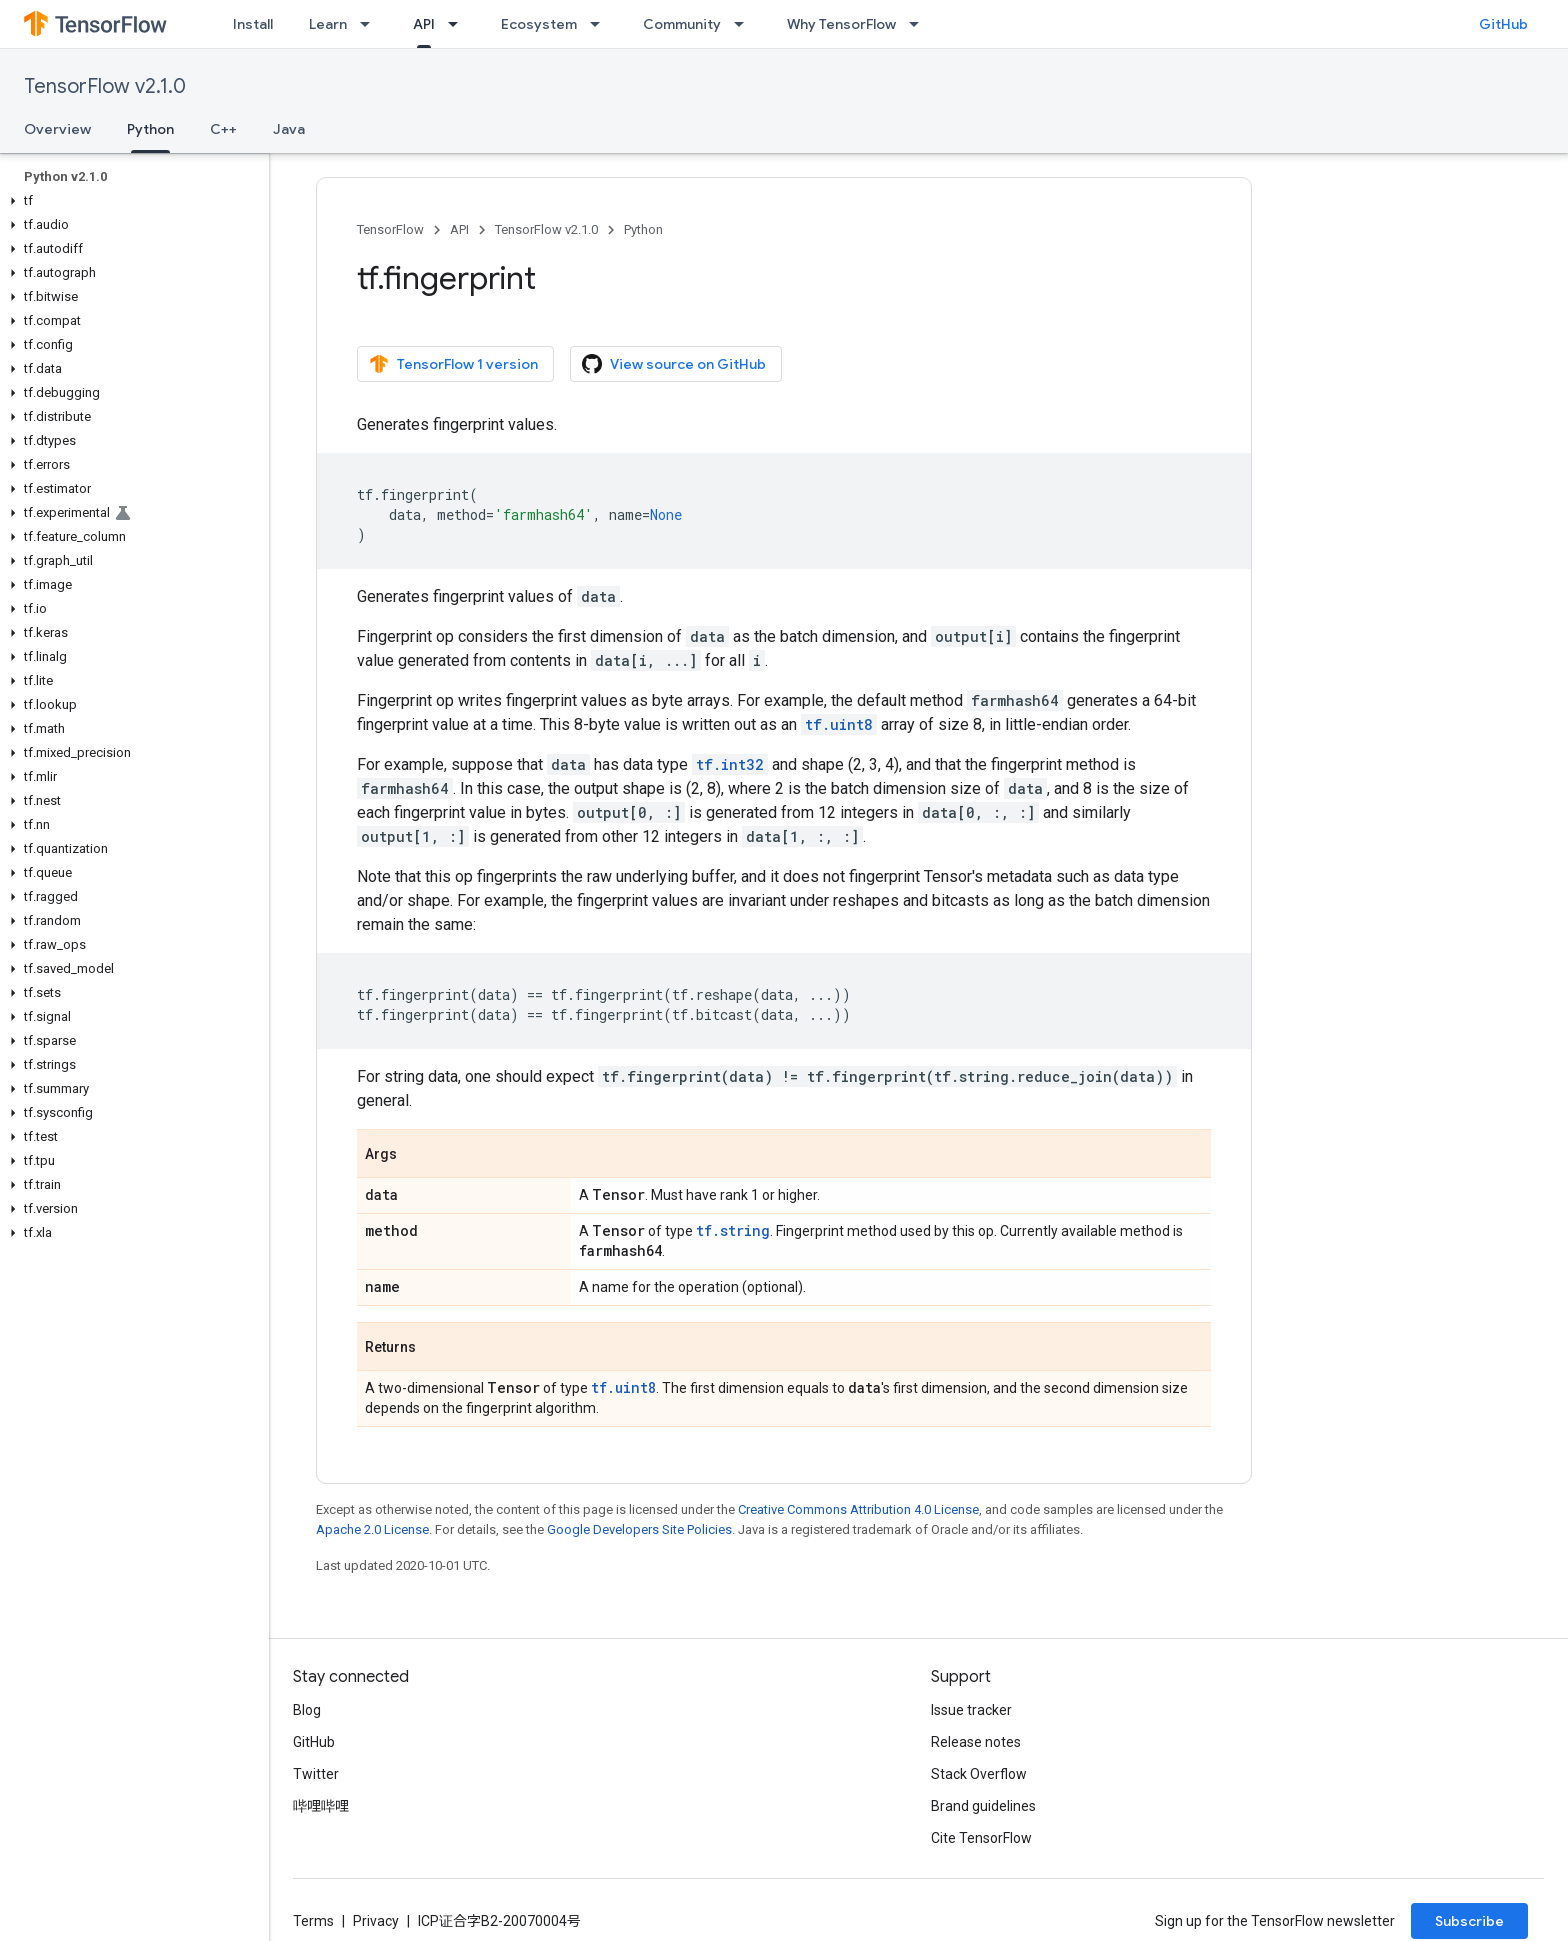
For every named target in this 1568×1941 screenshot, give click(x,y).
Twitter (316, 1774)
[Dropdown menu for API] (459, 24)
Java (289, 129)
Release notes (976, 1742)
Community (682, 24)
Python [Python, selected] (150, 129)
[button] (130, 201)
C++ (223, 129)
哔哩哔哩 (321, 1806)
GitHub (1503, 24)
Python (643, 229)
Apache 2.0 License (372, 1529)
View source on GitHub (674, 364)
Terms (313, 1921)
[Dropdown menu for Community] (745, 24)
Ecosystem (539, 24)
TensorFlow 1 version (453, 364)
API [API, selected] (424, 24)
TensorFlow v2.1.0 (105, 86)
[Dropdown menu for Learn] (371, 24)
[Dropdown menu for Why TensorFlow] (920, 24)
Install (253, 24)
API (459, 229)
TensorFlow (390, 229)
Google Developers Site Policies (639, 1529)
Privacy (376, 1921)
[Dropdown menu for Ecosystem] (601, 24)
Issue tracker (971, 1710)
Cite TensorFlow (981, 1838)
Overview (57, 129)
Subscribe (1469, 1921)
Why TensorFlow (841, 24)
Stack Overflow (979, 1774)
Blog (307, 1710)
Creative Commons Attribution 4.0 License (858, 1509)
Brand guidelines (983, 1806)
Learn (328, 24)
